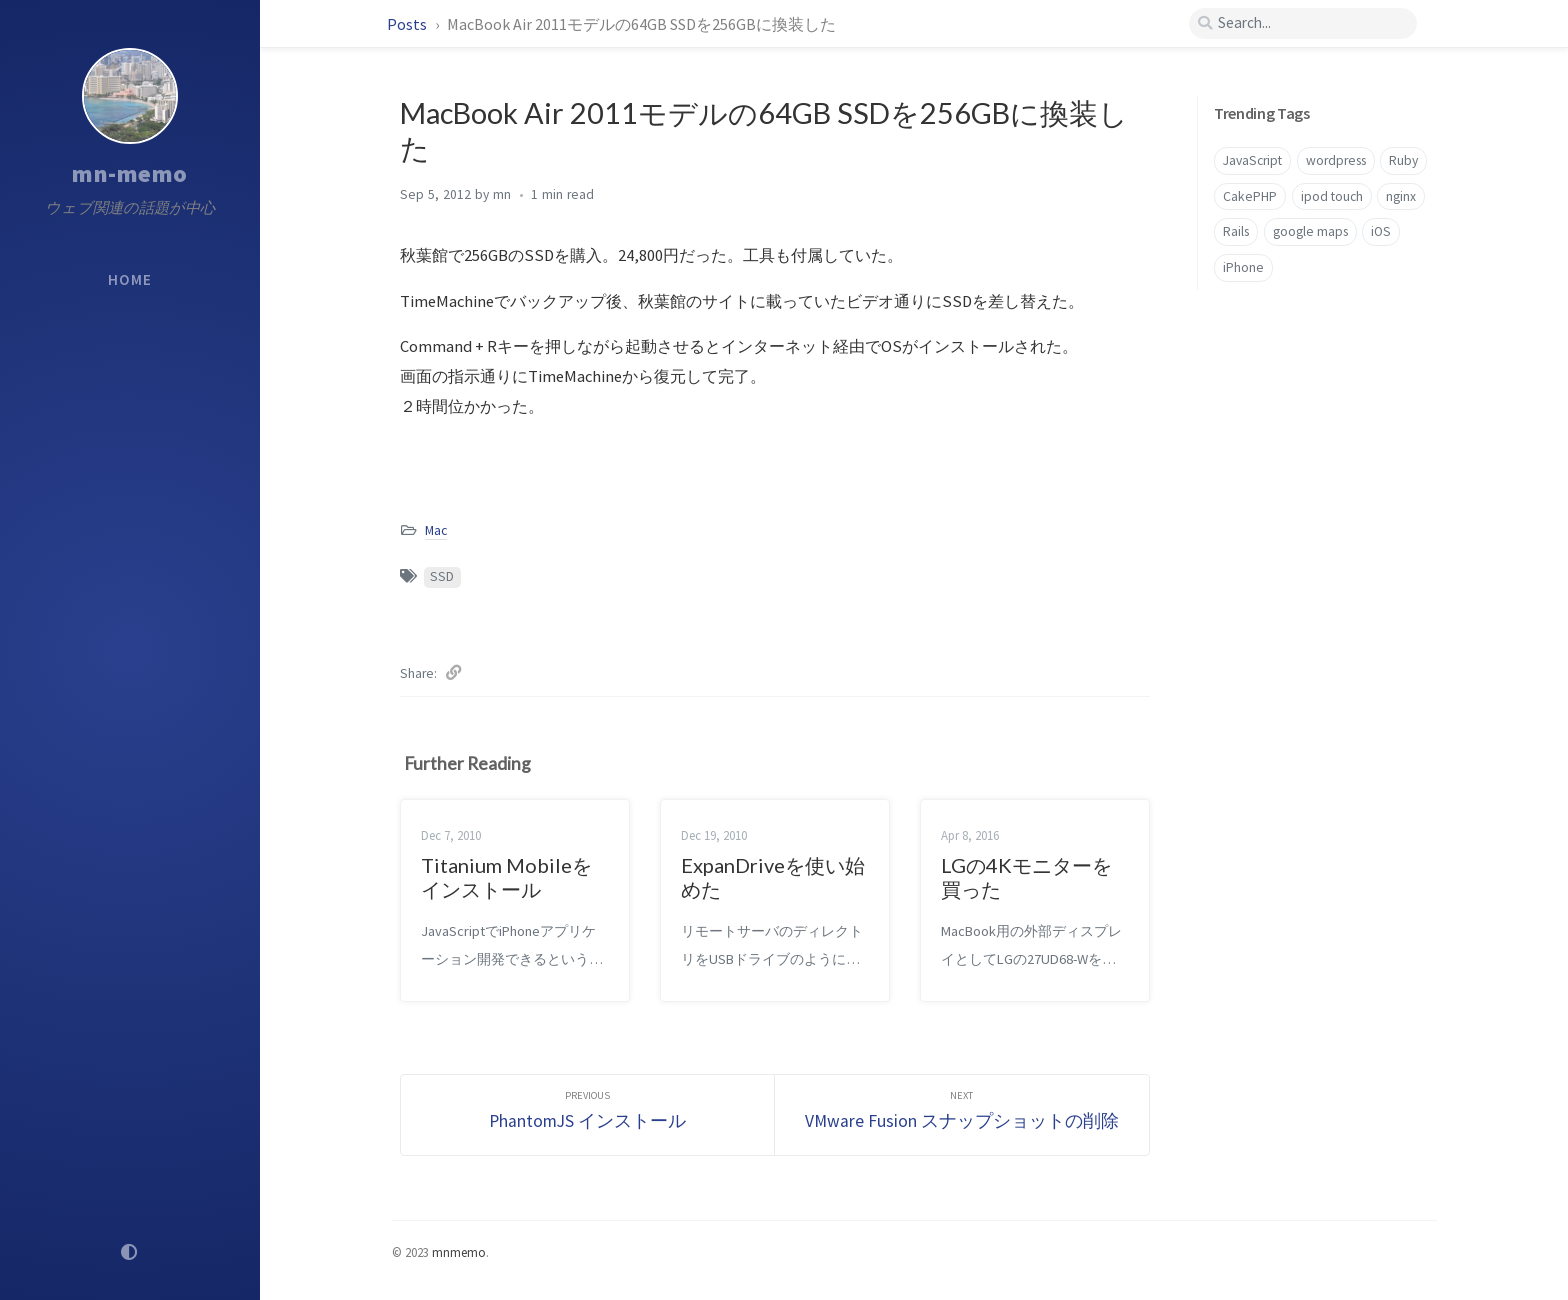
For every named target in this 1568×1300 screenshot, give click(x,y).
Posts (408, 24)
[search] (1303, 23)
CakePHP (1250, 196)
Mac (436, 530)
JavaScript (1252, 160)
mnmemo (459, 1252)
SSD (442, 576)
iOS (1381, 231)
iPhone (1243, 267)
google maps (1310, 231)
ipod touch (1332, 196)
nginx (1401, 196)
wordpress (1336, 160)
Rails (1236, 231)
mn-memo (130, 173)
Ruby (1403, 160)
